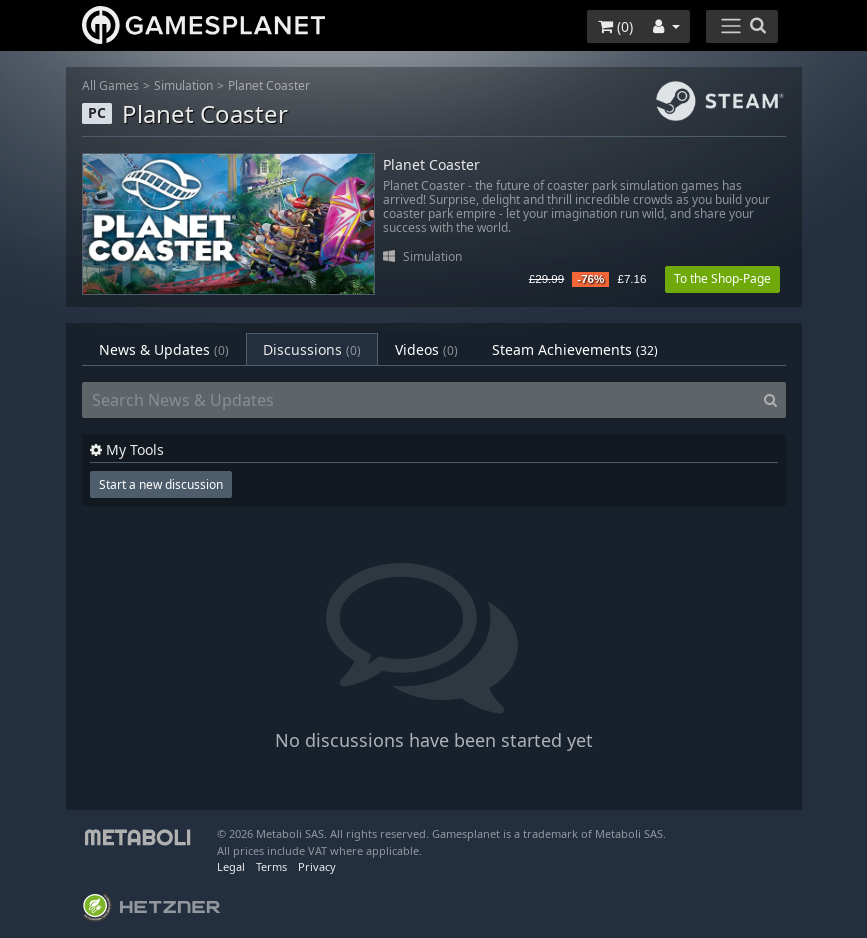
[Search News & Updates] (419, 400)
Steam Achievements (575, 349)
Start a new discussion (161, 484)
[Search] (770, 400)
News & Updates (164, 349)
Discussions (312, 349)
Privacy (317, 866)
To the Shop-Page (722, 278)
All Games (110, 85)
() (615, 26)
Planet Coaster (269, 85)
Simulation (183, 85)
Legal (231, 866)
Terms (271, 866)
